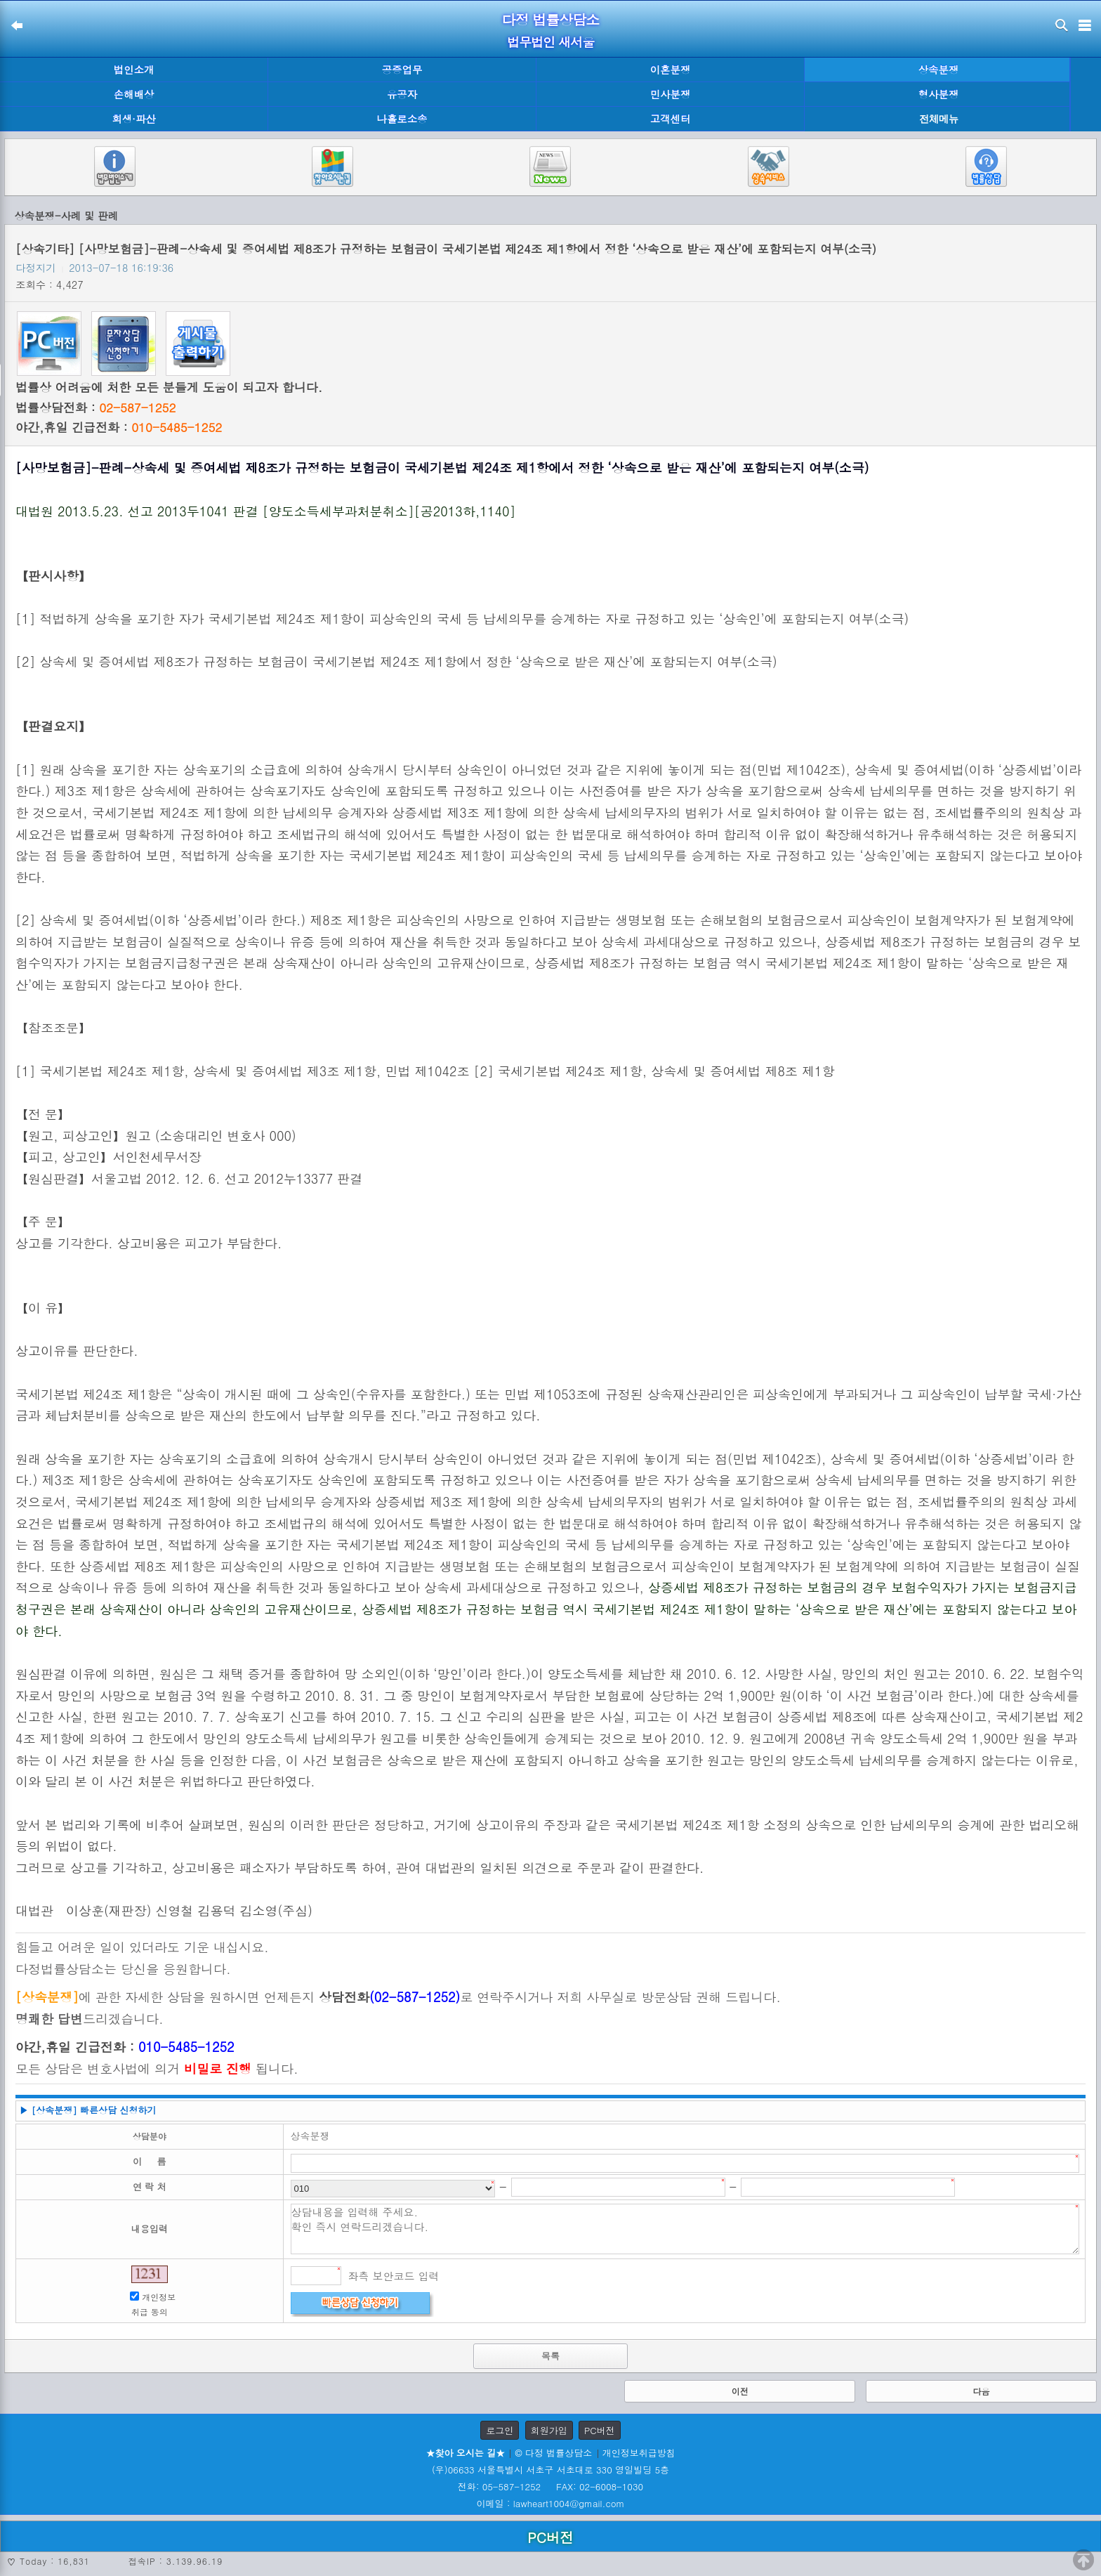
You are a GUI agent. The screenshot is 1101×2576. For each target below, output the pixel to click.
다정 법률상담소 (551, 19)
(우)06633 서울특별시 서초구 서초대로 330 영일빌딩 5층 (550, 2469)
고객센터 (670, 119)
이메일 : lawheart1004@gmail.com (551, 2503)
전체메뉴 (938, 119)
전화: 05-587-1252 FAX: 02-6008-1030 (550, 2486)
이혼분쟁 (670, 70)
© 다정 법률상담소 (553, 2452)
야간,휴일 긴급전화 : (118, 427)
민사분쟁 (670, 94)
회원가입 (549, 2430)
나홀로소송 (402, 119)
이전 (740, 2391)
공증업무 (402, 70)
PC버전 (599, 2430)
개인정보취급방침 (638, 2452)
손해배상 (134, 94)
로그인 (499, 2430)
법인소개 (134, 70)
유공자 (402, 94)
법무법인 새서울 (550, 42)
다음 (981, 2391)
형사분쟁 (938, 94)
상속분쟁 (938, 70)
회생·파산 (133, 119)
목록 (550, 2355)
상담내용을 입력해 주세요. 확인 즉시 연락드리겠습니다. (685, 2229)
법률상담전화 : (95, 407)
